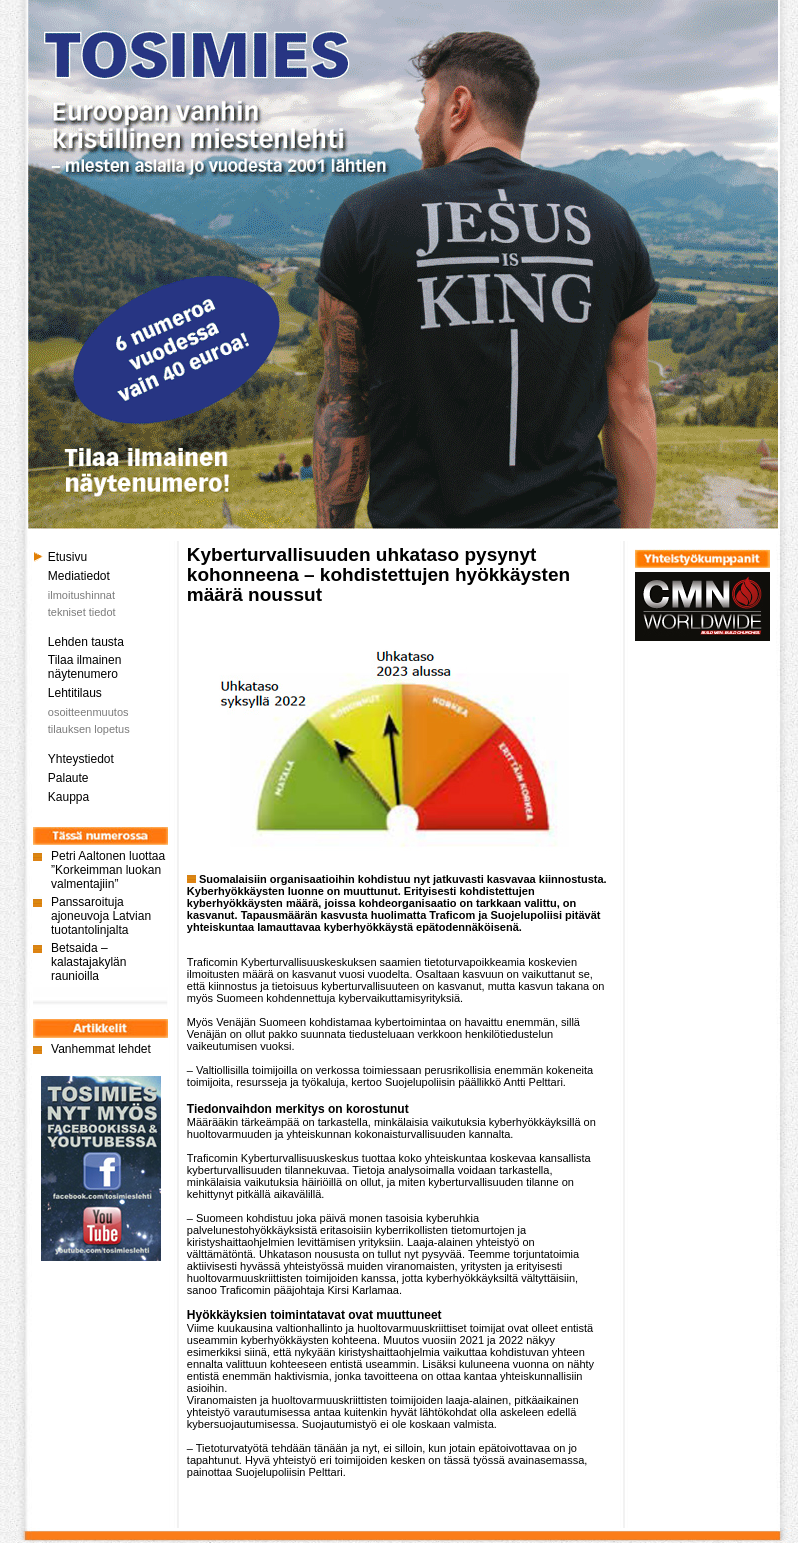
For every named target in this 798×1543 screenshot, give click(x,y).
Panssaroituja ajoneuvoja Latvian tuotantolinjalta (101, 916)
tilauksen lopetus (89, 729)
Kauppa (68, 797)
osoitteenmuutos (88, 712)
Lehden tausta (86, 642)
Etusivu (67, 557)
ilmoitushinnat (81, 595)
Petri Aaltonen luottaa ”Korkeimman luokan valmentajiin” (108, 870)
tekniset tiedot (82, 612)
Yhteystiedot (81, 759)
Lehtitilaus (75, 693)
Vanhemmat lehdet (101, 1049)
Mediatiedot (79, 576)
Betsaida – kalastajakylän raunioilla (88, 962)
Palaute (68, 778)
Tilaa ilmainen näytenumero (85, 667)
